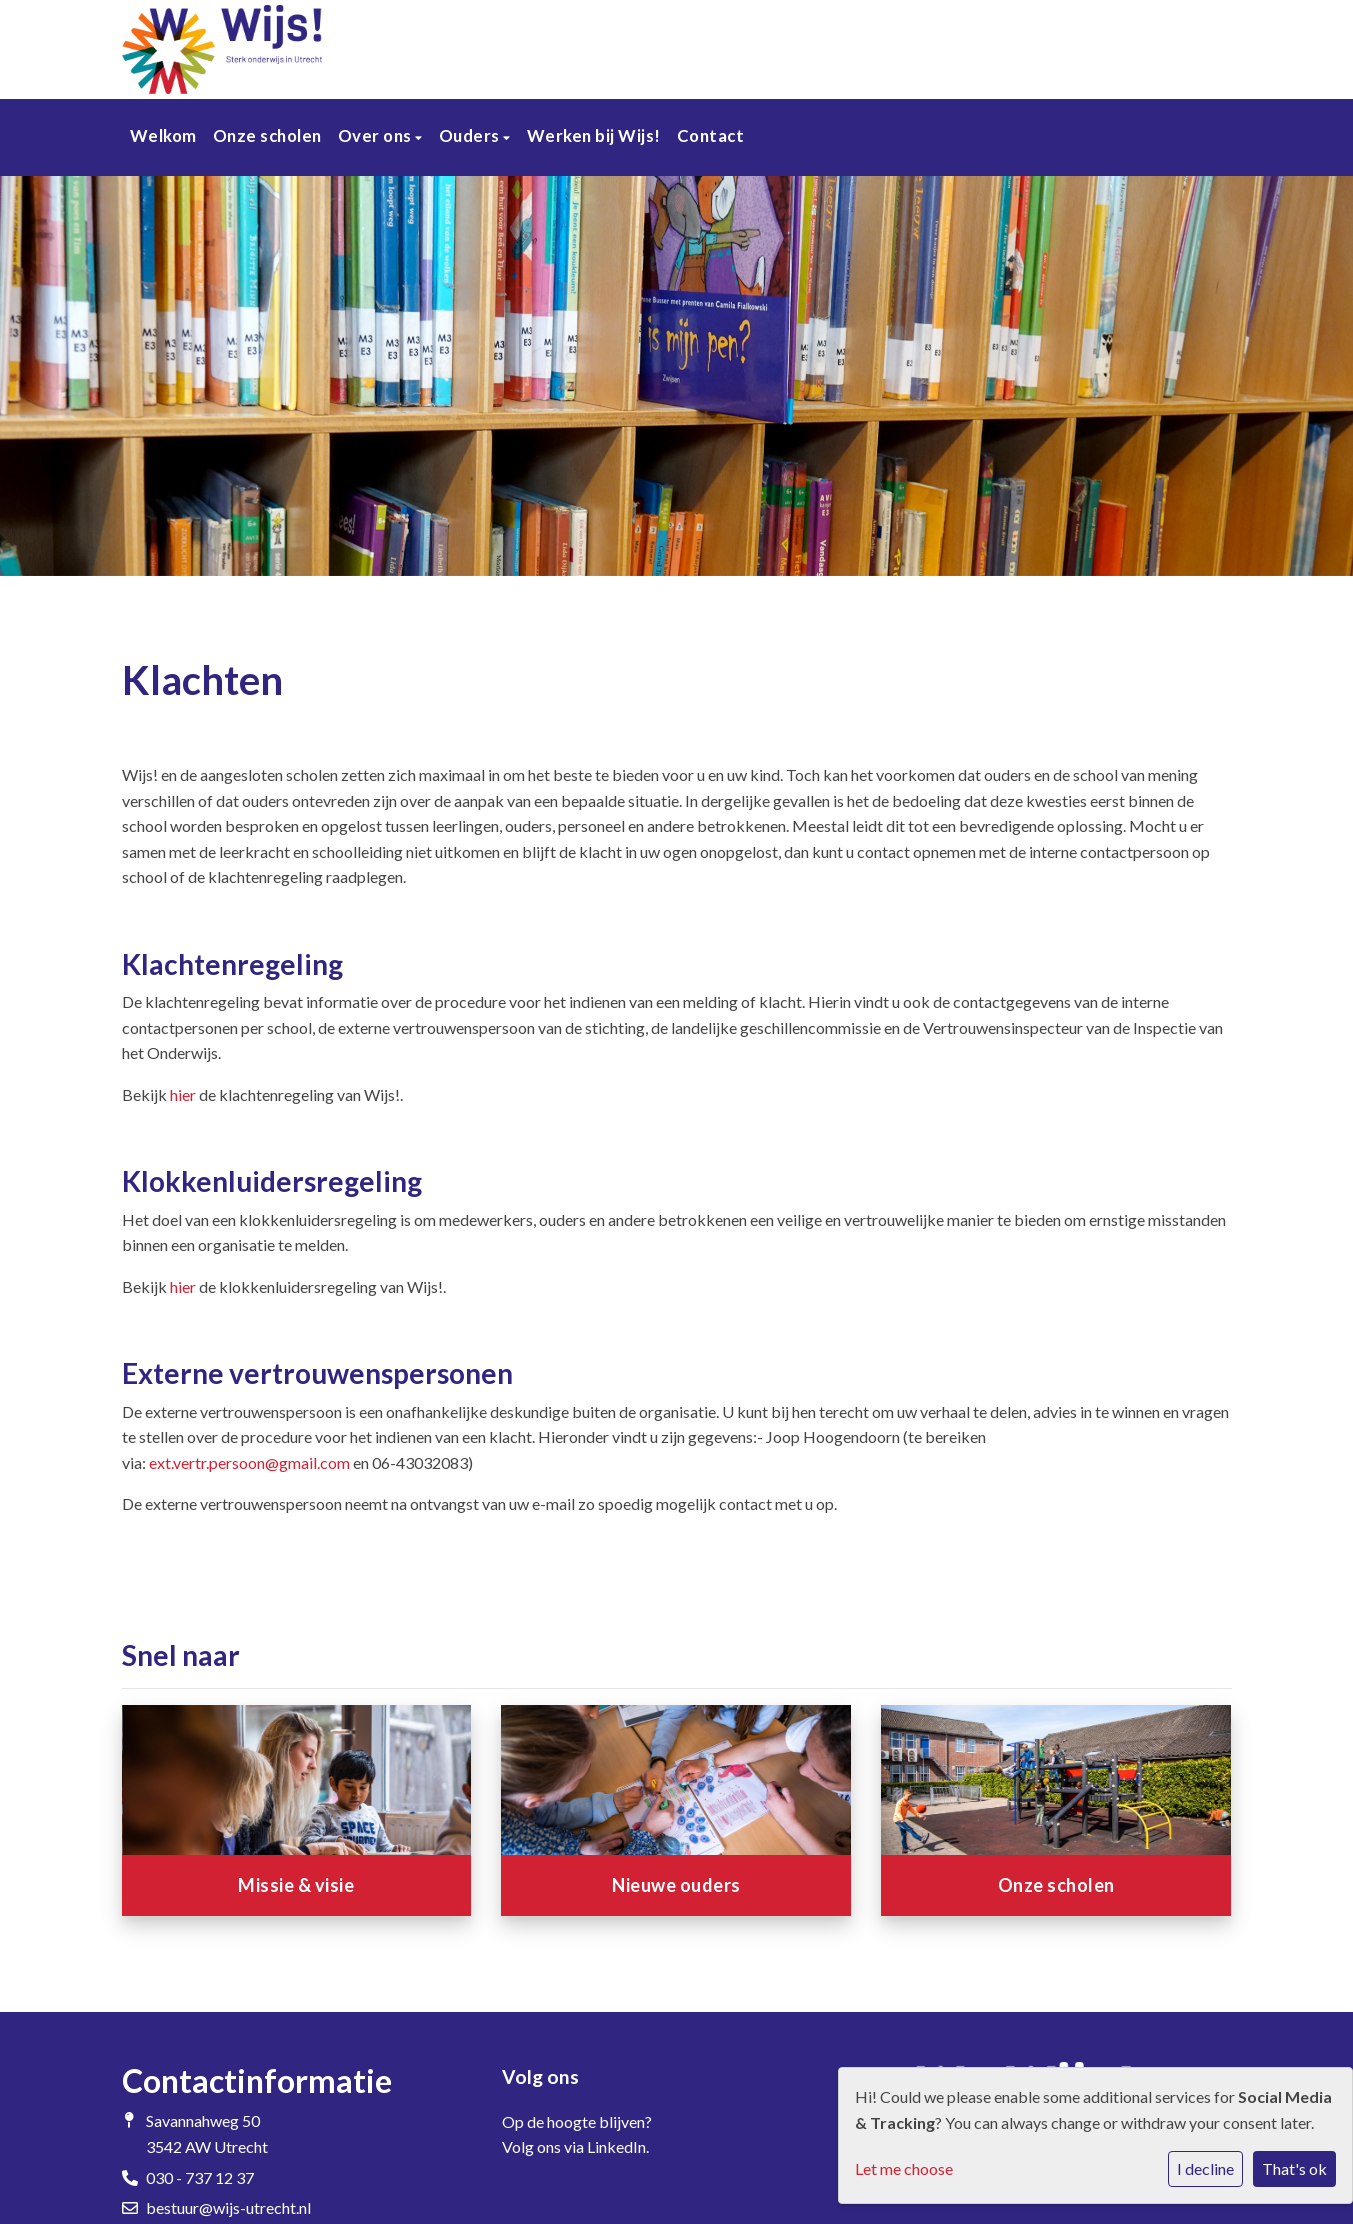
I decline (1205, 2168)
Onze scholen (267, 135)
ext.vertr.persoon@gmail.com (249, 1462)
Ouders (471, 135)
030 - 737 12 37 (200, 2177)
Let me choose (904, 2168)
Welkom (163, 135)
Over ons (377, 135)
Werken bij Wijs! (594, 135)
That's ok (1294, 2168)
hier (183, 1094)
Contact (711, 135)
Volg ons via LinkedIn (574, 2146)
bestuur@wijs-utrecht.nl (228, 2207)
